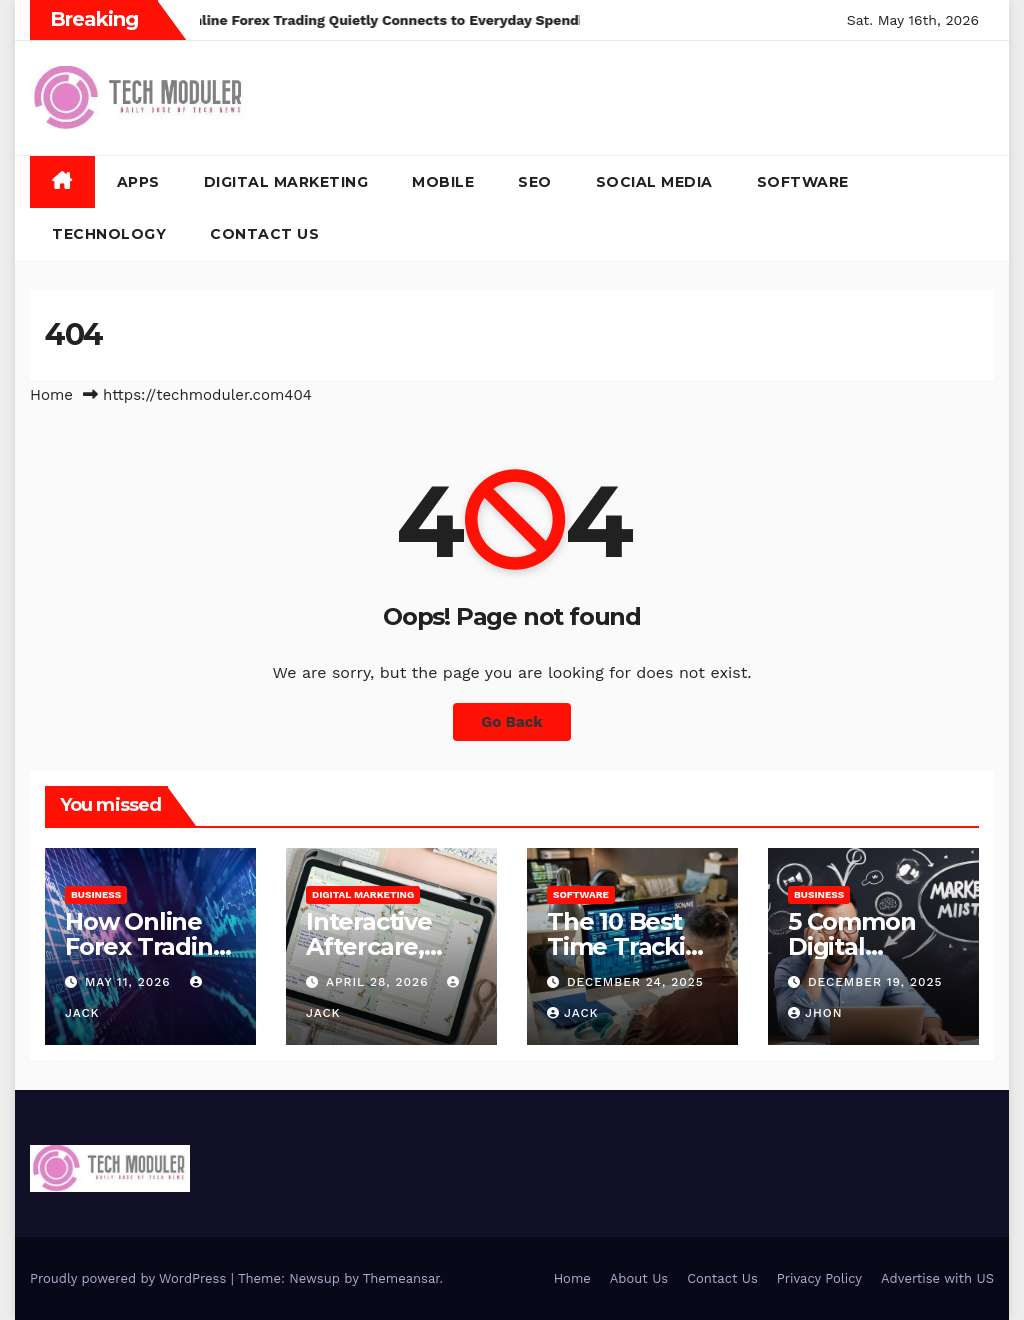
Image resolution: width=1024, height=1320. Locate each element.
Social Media (654, 182)
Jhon (815, 1013)
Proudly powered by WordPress (130, 1278)
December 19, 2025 (875, 982)
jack (573, 1013)
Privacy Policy (819, 1278)
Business (96, 894)
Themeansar (401, 1278)
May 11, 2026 (130, 982)
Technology (109, 234)
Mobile (443, 182)
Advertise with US (937, 1278)
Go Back (512, 722)
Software (803, 182)
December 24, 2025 (635, 982)
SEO (535, 182)
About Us (639, 1278)
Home (51, 395)
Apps (138, 182)
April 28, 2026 (380, 982)
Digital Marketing (286, 182)
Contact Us (264, 234)
